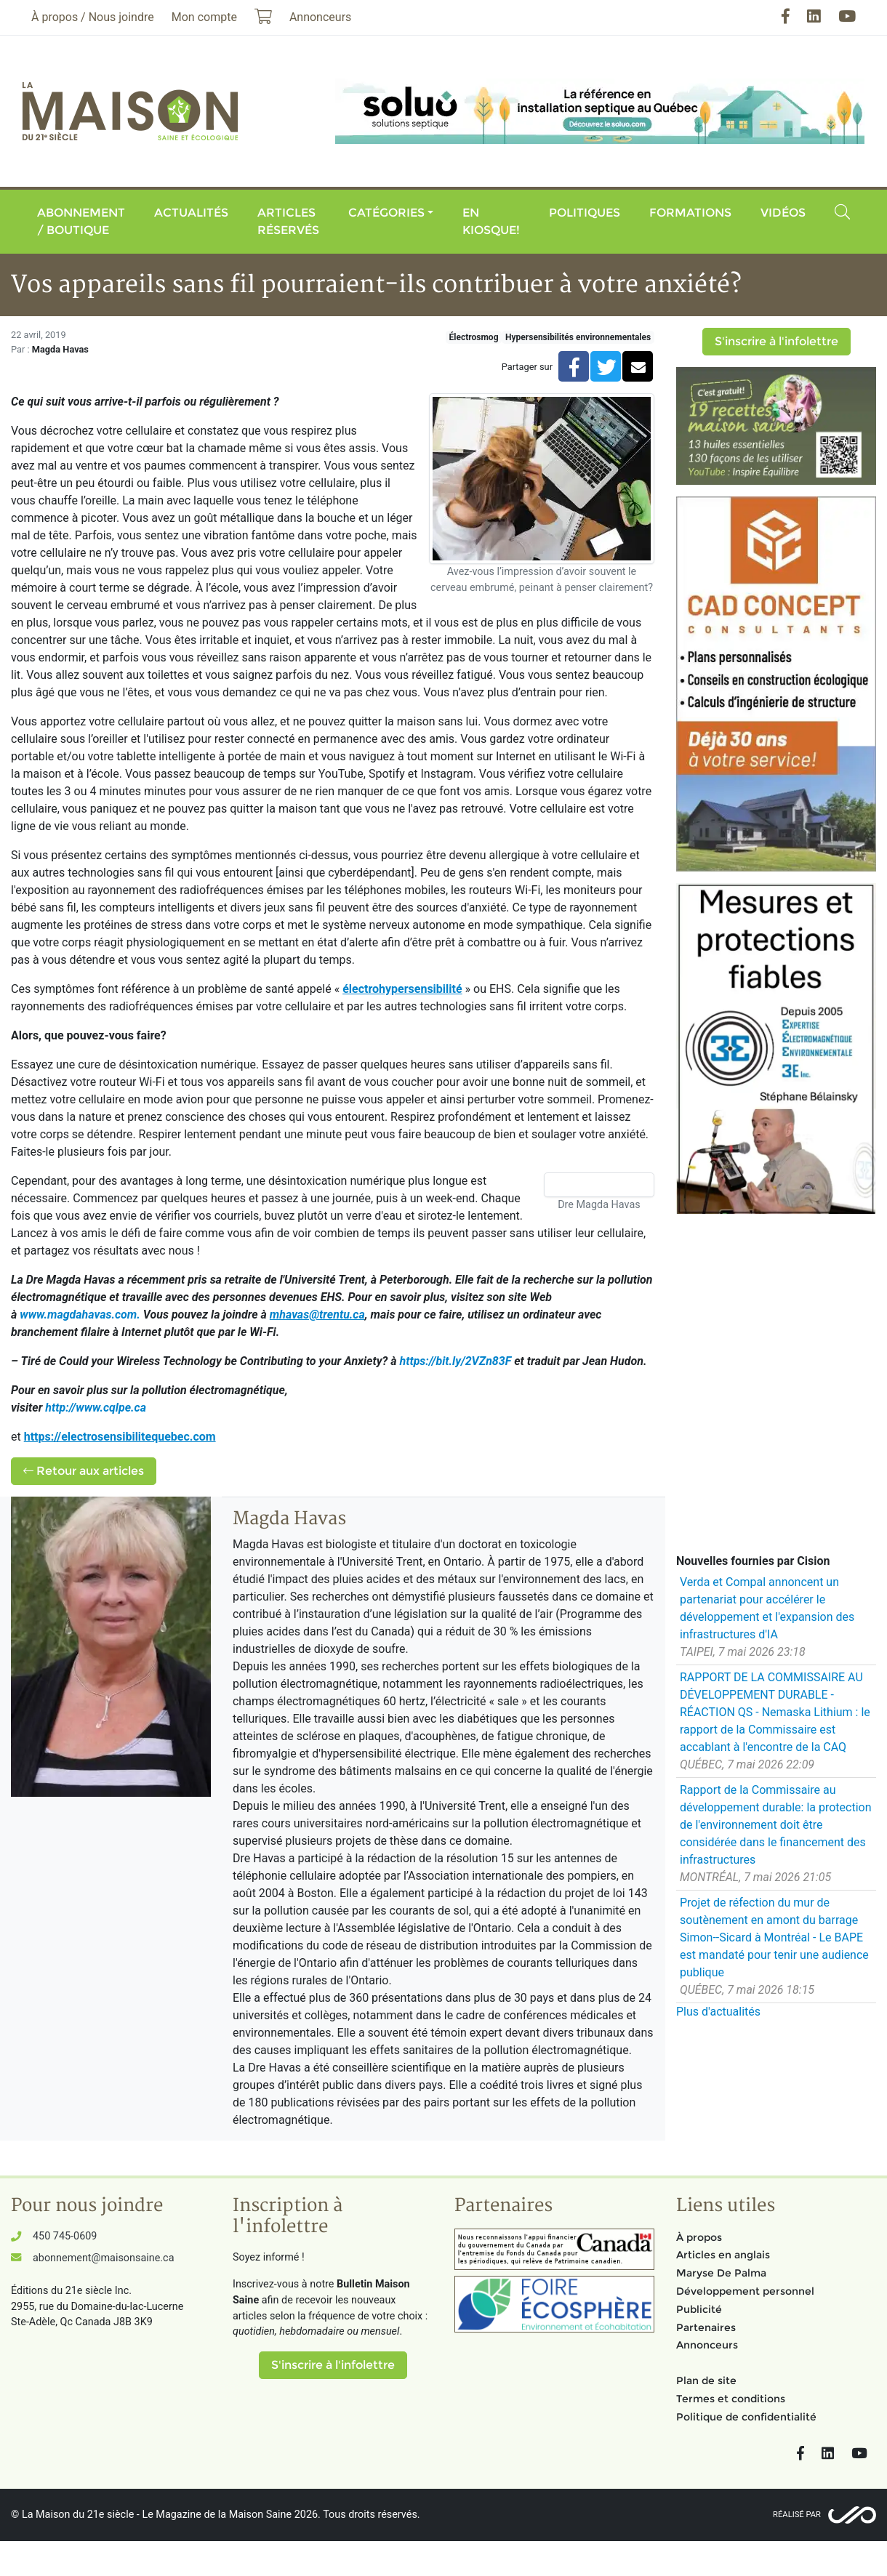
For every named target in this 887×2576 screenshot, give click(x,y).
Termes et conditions (730, 2398)
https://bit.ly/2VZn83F (455, 1361)
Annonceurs (707, 2344)
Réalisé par (797, 2514)
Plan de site (706, 2380)
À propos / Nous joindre (92, 17)
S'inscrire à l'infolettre (776, 341)
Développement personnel (745, 2291)
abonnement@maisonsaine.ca (103, 2258)
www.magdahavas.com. (80, 1314)
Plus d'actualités (718, 2011)
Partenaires (706, 2327)
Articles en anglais (723, 2254)
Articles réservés (288, 221)
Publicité (699, 2309)
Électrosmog (474, 337)
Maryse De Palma (721, 2272)
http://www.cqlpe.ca (95, 1407)
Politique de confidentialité (746, 2416)
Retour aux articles (83, 1471)
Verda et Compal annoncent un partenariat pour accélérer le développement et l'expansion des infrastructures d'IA (767, 1608)
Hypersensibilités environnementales (578, 337)
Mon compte (204, 17)
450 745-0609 (65, 2236)
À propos (699, 2237)
